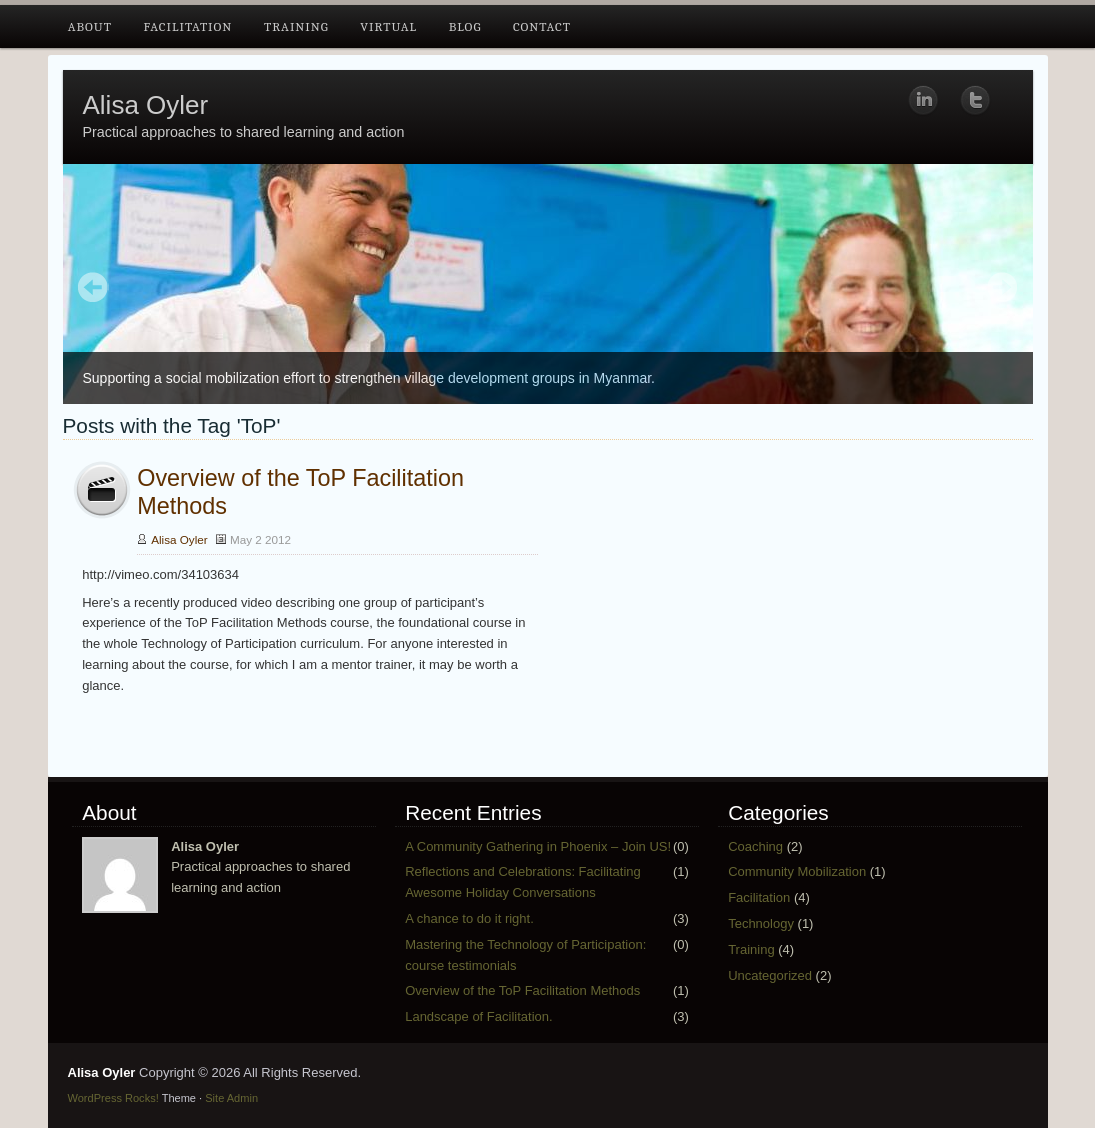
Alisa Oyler (146, 105)
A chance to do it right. (469, 918)
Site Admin (231, 1098)
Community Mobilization (797, 871)
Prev (93, 289)
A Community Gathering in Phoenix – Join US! (538, 846)
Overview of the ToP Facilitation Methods (522, 990)
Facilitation (187, 26)
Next (1002, 289)
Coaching (755, 846)
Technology (761, 923)
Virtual (388, 26)
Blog (465, 26)
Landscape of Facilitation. (478, 1016)
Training (296, 26)
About (90, 26)
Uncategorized (770, 975)
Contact (542, 26)
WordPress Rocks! (113, 1098)
